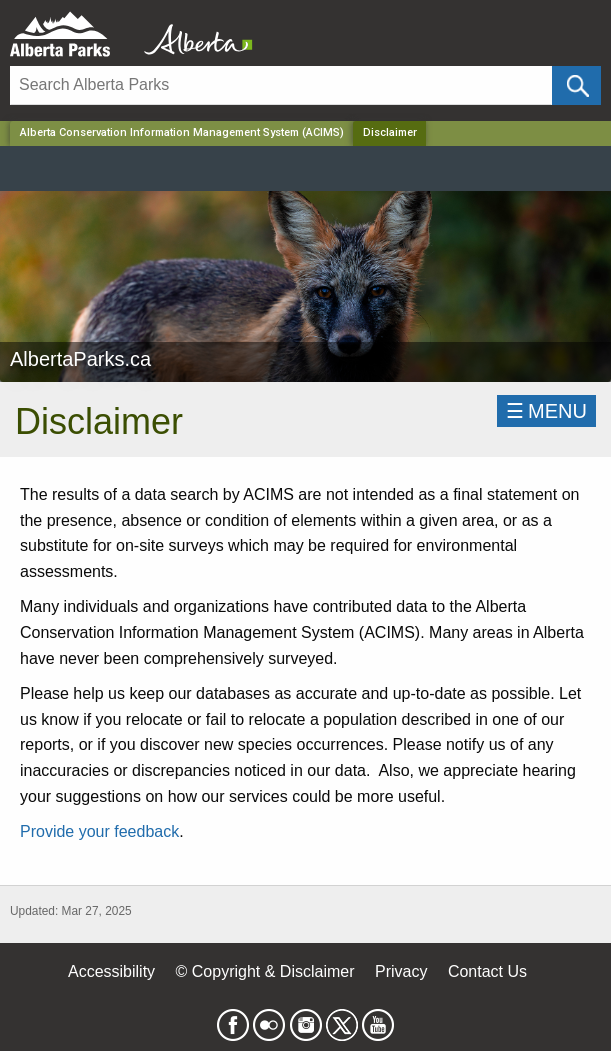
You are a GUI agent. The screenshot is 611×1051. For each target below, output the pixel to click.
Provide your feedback (99, 831)
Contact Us (487, 971)
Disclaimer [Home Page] (390, 132)
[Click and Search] (576, 85)
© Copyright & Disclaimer (265, 971)
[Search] (281, 85)
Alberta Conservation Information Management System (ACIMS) (182, 132)
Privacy (401, 971)
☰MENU (546, 411)
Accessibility (111, 971)
